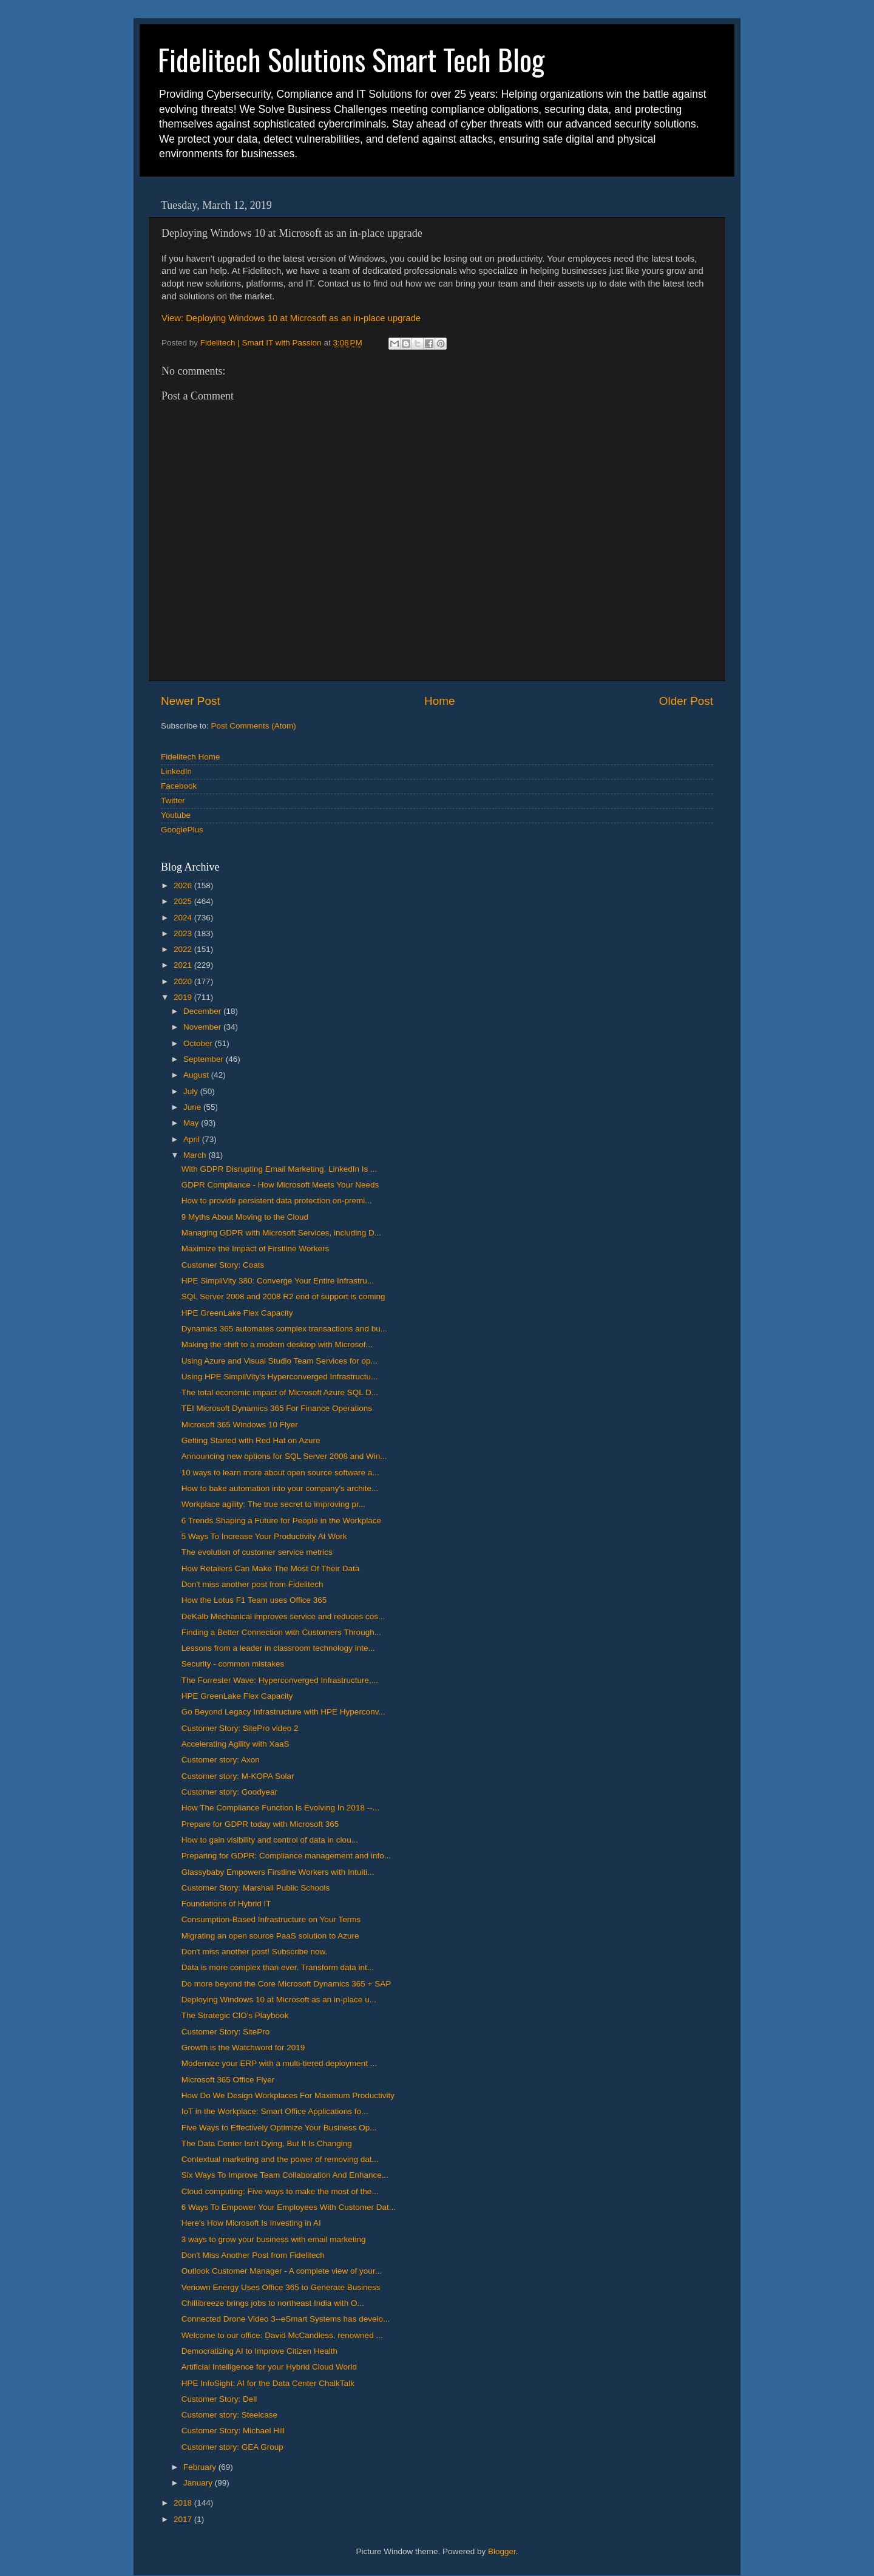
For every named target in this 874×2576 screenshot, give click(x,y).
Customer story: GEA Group (232, 2447)
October (199, 1043)
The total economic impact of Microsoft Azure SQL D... (279, 1392)
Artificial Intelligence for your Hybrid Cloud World (269, 2366)
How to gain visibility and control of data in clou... (269, 1839)
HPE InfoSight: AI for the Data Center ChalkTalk (267, 2383)
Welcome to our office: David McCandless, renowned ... (282, 2335)
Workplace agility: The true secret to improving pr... (273, 1504)
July (191, 1091)
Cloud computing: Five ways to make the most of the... (280, 2191)
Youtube (176, 815)
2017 (184, 2519)
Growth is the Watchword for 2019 (243, 2047)
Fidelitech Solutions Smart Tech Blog (351, 59)
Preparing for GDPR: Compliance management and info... (286, 1855)
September (204, 1059)
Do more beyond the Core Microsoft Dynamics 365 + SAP (286, 1983)
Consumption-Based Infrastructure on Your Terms (271, 1919)
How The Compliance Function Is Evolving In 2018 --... (280, 1807)
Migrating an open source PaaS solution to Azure (270, 1935)
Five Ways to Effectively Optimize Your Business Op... (279, 2127)
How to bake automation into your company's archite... (280, 1488)
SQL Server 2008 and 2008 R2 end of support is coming (283, 1296)
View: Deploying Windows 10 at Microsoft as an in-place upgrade (291, 318)
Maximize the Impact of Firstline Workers (255, 1248)
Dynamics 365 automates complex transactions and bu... (284, 1328)
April (192, 1139)
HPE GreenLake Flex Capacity (237, 1312)
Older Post (686, 701)
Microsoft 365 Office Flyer (228, 2079)
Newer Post (190, 701)
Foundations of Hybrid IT (226, 1903)
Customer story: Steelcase (229, 2414)
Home (439, 701)
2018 (184, 2502)
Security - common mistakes (233, 1663)
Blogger (502, 2551)
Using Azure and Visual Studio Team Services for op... (279, 1360)
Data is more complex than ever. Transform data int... (277, 1967)
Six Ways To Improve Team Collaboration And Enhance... (284, 2175)
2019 (184, 997)
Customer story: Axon (220, 1759)
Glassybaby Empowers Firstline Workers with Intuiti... (277, 1872)
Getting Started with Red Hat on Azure (250, 1440)
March (195, 1155)
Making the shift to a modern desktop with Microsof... (277, 1344)
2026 (184, 885)
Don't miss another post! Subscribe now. (254, 1951)
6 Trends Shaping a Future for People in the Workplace (281, 1520)
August (197, 1074)
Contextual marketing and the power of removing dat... (280, 2159)
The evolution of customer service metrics (257, 1552)
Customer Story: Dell (219, 2399)
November (203, 1026)
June (193, 1107)
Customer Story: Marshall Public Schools (255, 1887)
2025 (184, 901)
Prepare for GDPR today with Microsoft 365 (260, 1824)
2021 (184, 965)
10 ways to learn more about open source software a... (280, 1472)
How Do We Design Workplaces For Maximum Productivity (288, 2095)
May (192, 1122)
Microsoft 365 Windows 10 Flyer (239, 1424)
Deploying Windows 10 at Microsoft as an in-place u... (278, 1999)
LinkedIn (176, 771)
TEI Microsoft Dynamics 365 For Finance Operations (276, 1408)
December (203, 1011)
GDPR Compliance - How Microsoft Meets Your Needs (280, 1184)
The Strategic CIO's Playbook (235, 2015)
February (200, 2467)
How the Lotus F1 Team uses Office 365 (254, 1600)
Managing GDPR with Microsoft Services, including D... (281, 1232)
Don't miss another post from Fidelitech (252, 1584)
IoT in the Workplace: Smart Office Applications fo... (274, 2111)
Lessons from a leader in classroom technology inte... (278, 1648)
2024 (184, 917)
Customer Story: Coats (223, 1264)
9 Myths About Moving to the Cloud (244, 1217)
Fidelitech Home (190, 756)
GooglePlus (182, 829)
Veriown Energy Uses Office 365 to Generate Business (281, 2287)
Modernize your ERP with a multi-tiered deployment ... (279, 2063)
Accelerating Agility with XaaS (235, 1743)
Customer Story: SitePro (225, 2031)
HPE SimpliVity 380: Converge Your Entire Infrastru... (277, 1280)
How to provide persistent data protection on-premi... (276, 1200)
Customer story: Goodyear (229, 1791)
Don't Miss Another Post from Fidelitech (253, 2255)
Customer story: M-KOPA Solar (237, 1776)
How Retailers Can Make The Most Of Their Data (270, 1568)
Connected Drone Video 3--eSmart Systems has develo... (285, 2318)
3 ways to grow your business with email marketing (273, 2239)
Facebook (179, 785)
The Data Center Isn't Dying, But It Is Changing (266, 2143)
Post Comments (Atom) (253, 725)
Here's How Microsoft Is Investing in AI (251, 2223)
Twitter (173, 800)
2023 (184, 933)
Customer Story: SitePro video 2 (240, 1728)
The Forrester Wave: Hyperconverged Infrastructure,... (279, 1680)
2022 (184, 949)
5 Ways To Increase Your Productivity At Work (264, 1536)
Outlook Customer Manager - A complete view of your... (281, 2270)
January (199, 2482)
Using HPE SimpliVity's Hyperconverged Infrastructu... (279, 1376)
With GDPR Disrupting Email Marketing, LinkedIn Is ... (279, 1169)
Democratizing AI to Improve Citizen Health (259, 2351)
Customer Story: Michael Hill (233, 2430)
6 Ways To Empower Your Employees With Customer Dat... (288, 2207)
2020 (184, 981)
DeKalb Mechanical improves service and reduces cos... (283, 1616)
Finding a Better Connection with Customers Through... (281, 1632)
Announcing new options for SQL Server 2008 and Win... (284, 1456)
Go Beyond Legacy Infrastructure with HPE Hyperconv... (283, 1711)
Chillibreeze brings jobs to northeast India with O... (272, 2303)
